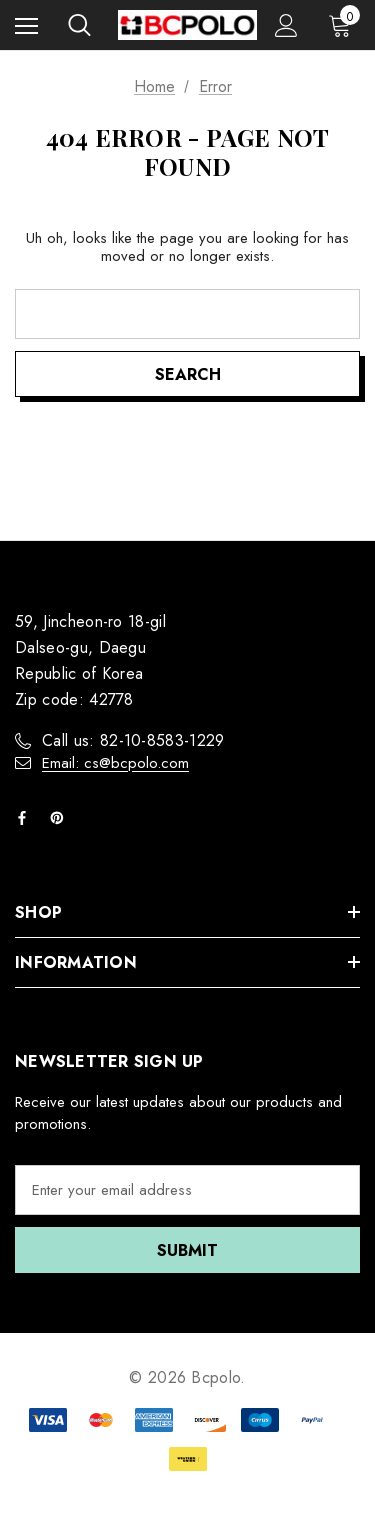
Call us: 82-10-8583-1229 (133, 740)
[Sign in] (286, 25)
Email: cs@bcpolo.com (115, 763)
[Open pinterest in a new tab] (61, 818)
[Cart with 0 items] (344, 25)
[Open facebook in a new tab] (26, 818)
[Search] (79, 25)
